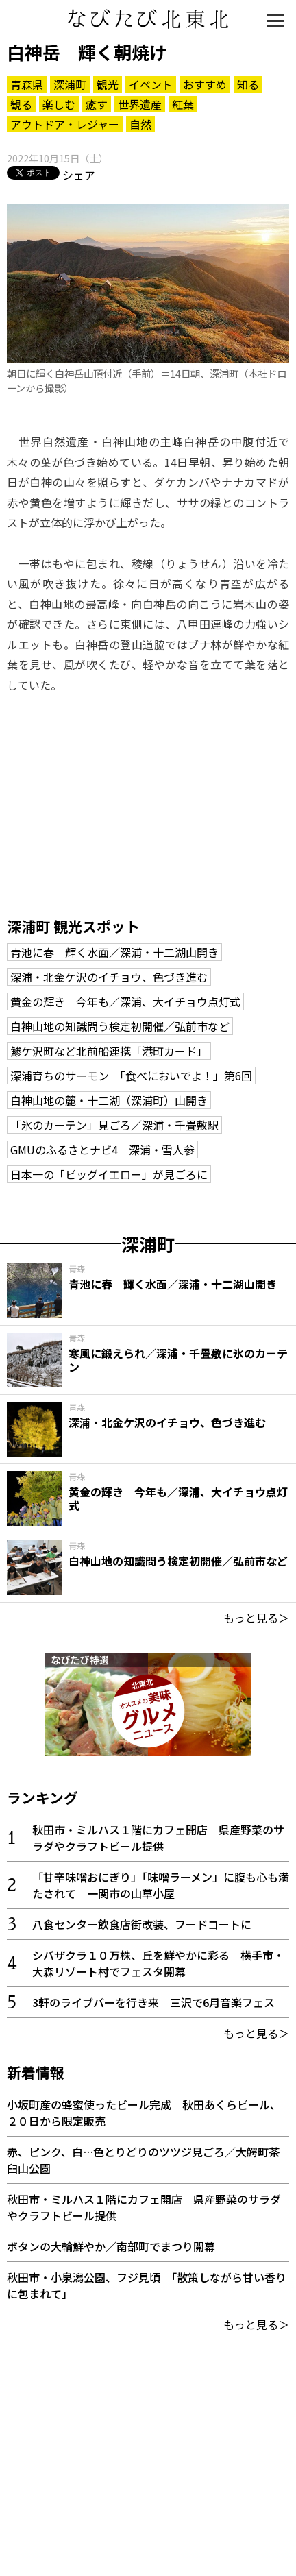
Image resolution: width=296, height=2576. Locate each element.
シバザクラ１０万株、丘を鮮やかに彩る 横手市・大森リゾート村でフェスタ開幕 (158, 1963)
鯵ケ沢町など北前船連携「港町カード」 (109, 1051)
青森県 (26, 84)
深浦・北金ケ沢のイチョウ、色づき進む (109, 977)
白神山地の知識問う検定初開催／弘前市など (120, 1026)
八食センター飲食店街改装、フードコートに (141, 1924)
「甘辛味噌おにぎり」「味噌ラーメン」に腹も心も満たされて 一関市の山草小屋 (160, 1885)
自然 (140, 124)
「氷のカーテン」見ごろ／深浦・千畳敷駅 (114, 1125)
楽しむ (58, 104)
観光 (108, 84)
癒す (97, 104)
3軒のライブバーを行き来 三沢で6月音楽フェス (153, 2002)
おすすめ (205, 84)
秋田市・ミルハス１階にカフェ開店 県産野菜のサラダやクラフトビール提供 (158, 1837)
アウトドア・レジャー (64, 124)
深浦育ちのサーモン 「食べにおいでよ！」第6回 (131, 1075)
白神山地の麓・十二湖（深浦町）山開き (109, 1100)
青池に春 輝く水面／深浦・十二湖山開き (114, 952)
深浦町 (69, 84)
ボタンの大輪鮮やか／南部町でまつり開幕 (111, 2246)
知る (248, 84)
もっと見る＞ (256, 1617)
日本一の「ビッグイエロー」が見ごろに (109, 1174)
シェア (78, 175)
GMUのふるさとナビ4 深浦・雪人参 (102, 1149)
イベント (151, 84)
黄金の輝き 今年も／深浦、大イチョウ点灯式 (125, 1001)
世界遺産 (140, 104)
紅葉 (183, 104)
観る (21, 104)
